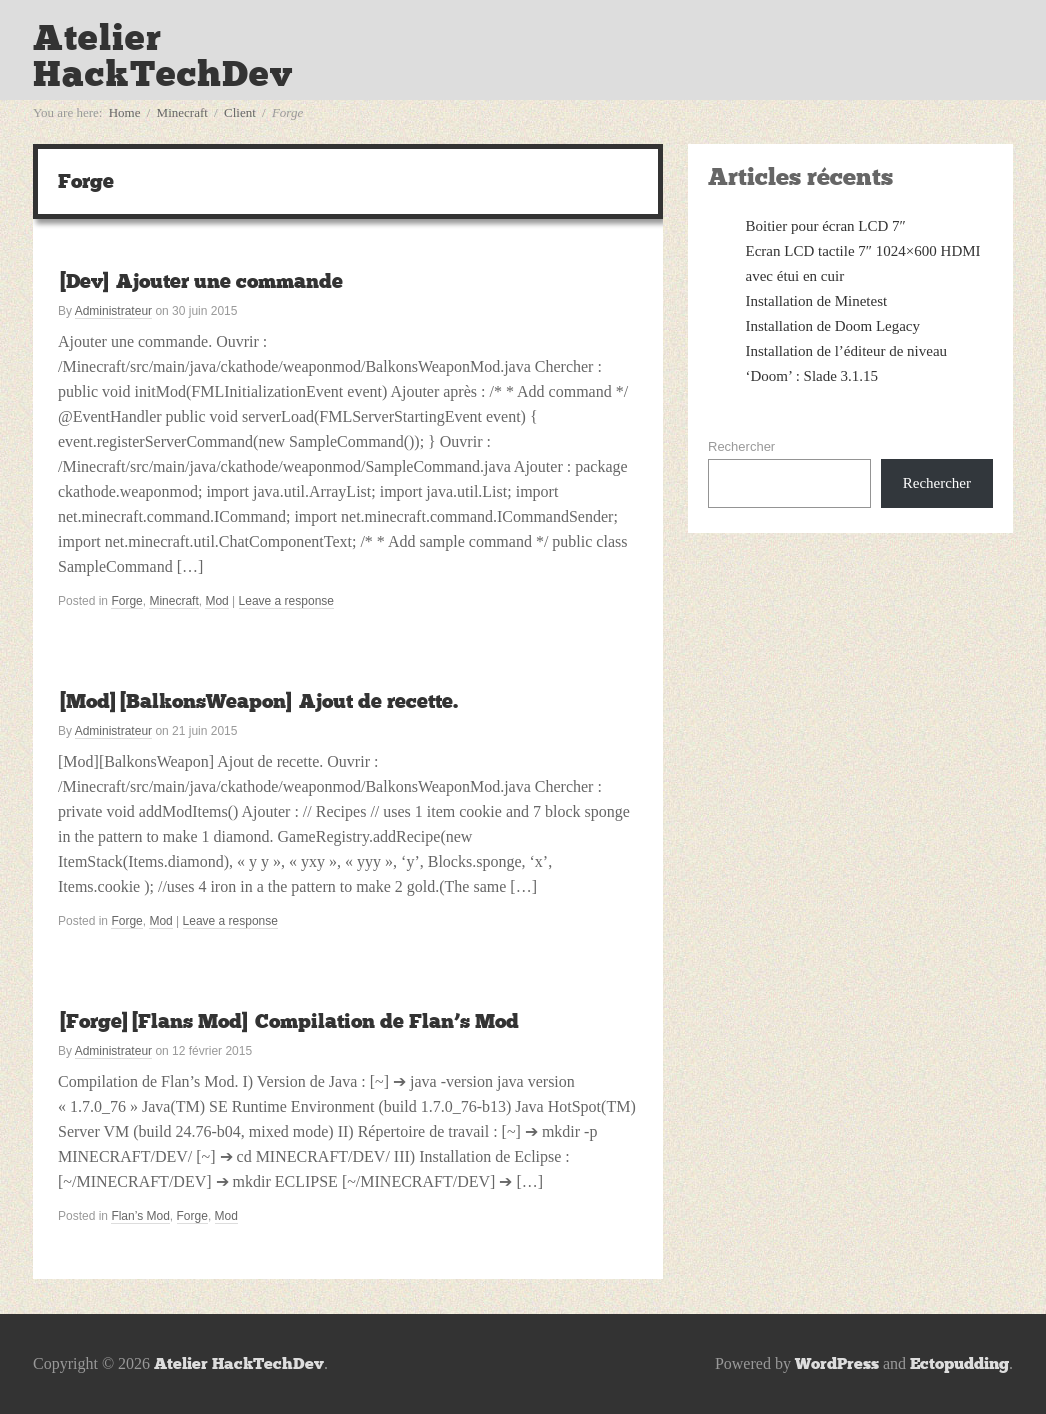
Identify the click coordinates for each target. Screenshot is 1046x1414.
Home (125, 112)
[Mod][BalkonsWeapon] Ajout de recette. (258, 701)
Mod (216, 601)
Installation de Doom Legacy (833, 326)
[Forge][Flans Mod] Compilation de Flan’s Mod (288, 1021)
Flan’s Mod (140, 1216)
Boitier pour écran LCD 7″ (826, 226)
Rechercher (741, 446)
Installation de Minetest (817, 301)
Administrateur (113, 311)
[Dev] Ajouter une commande (200, 281)
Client (240, 112)
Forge (126, 601)
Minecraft (182, 112)
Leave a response (286, 601)
